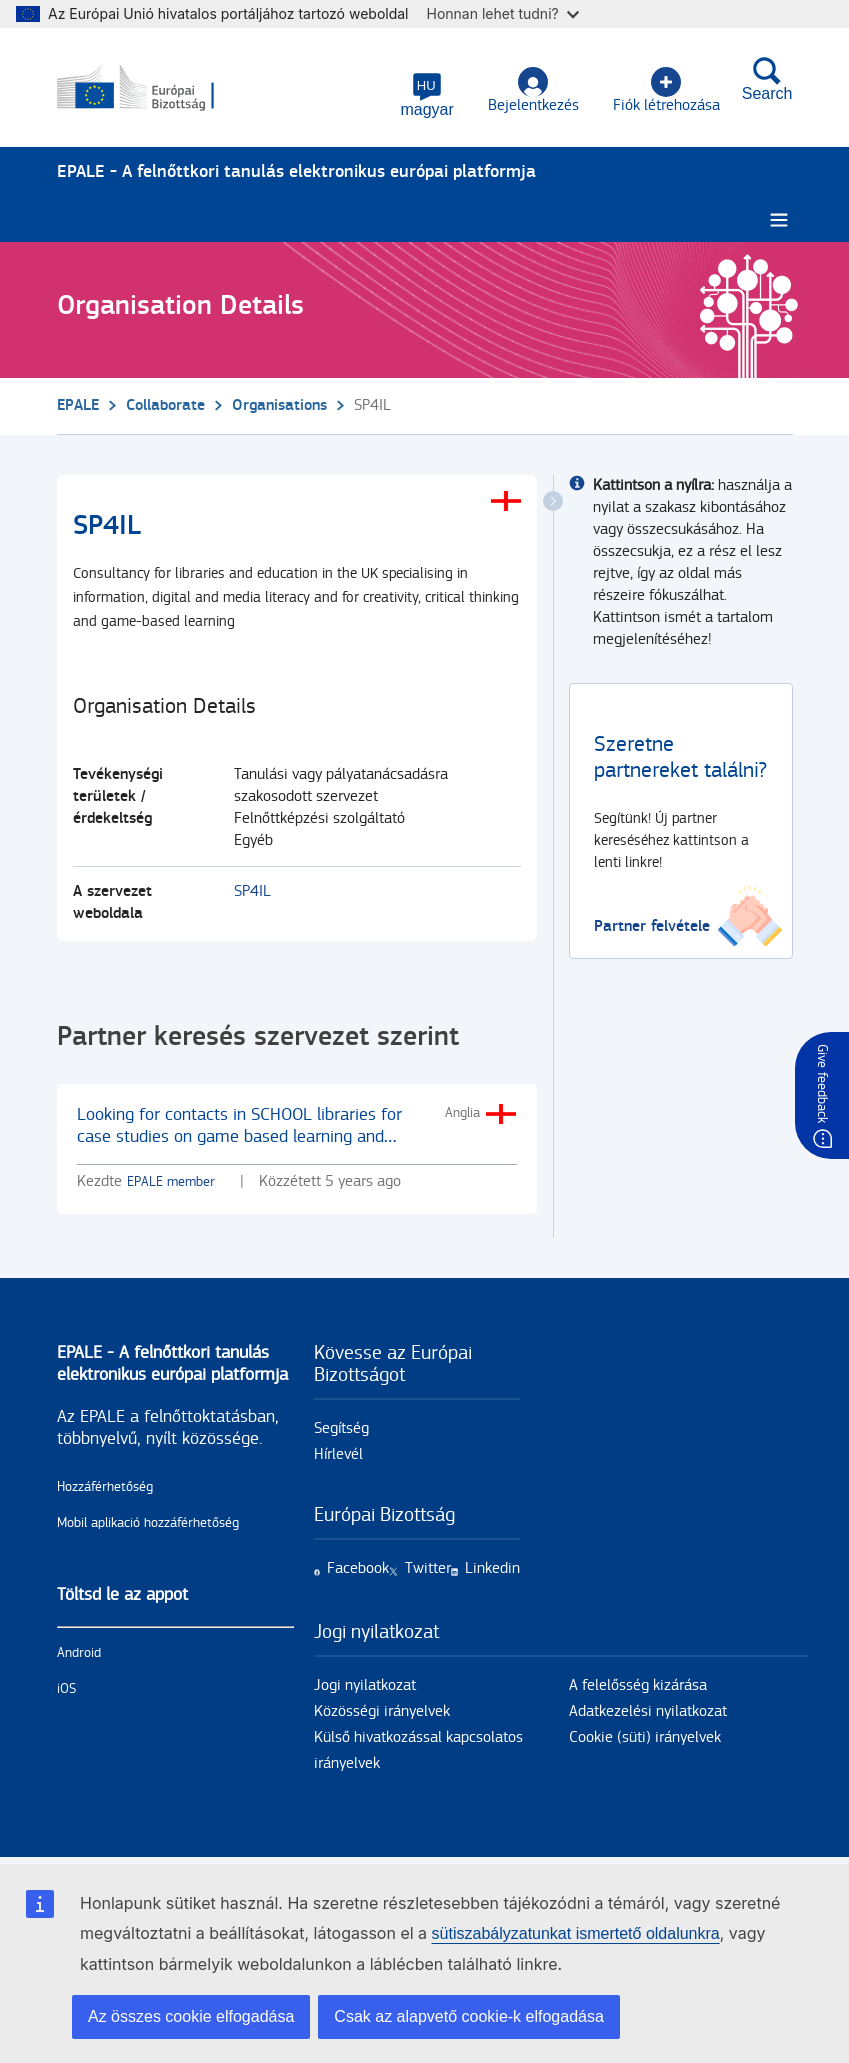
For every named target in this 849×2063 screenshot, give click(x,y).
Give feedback (822, 1083)
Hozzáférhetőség (105, 1487)
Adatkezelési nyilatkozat (648, 1711)
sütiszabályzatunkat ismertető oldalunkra (576, 1933)
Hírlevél (338, 1454)
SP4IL (252, 891)
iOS (66, 1689)
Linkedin (492, 1568)
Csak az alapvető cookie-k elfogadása (469, 2016)
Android (79, 1653)
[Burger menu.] (779, 220)
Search (767, 79)
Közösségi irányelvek (382, 1711)
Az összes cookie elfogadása (191, 2016)
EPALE (78, 405)
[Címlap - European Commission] (154, 88)
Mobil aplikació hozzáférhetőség (148, 1523)
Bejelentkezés (533, 90)
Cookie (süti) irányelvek (645, 1737)
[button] (426, 95)
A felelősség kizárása (638, 1685)
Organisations (279, 405)
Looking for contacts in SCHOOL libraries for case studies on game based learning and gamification (239, 1136)
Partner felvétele (652, 926)
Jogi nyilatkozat (365, 1685)
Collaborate (165, 405)
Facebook (358, 1568)
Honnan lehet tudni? (503, 13)
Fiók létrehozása (666, 90)
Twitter (428, 1568)
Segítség (341, 1428)
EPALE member (171, 1182)
